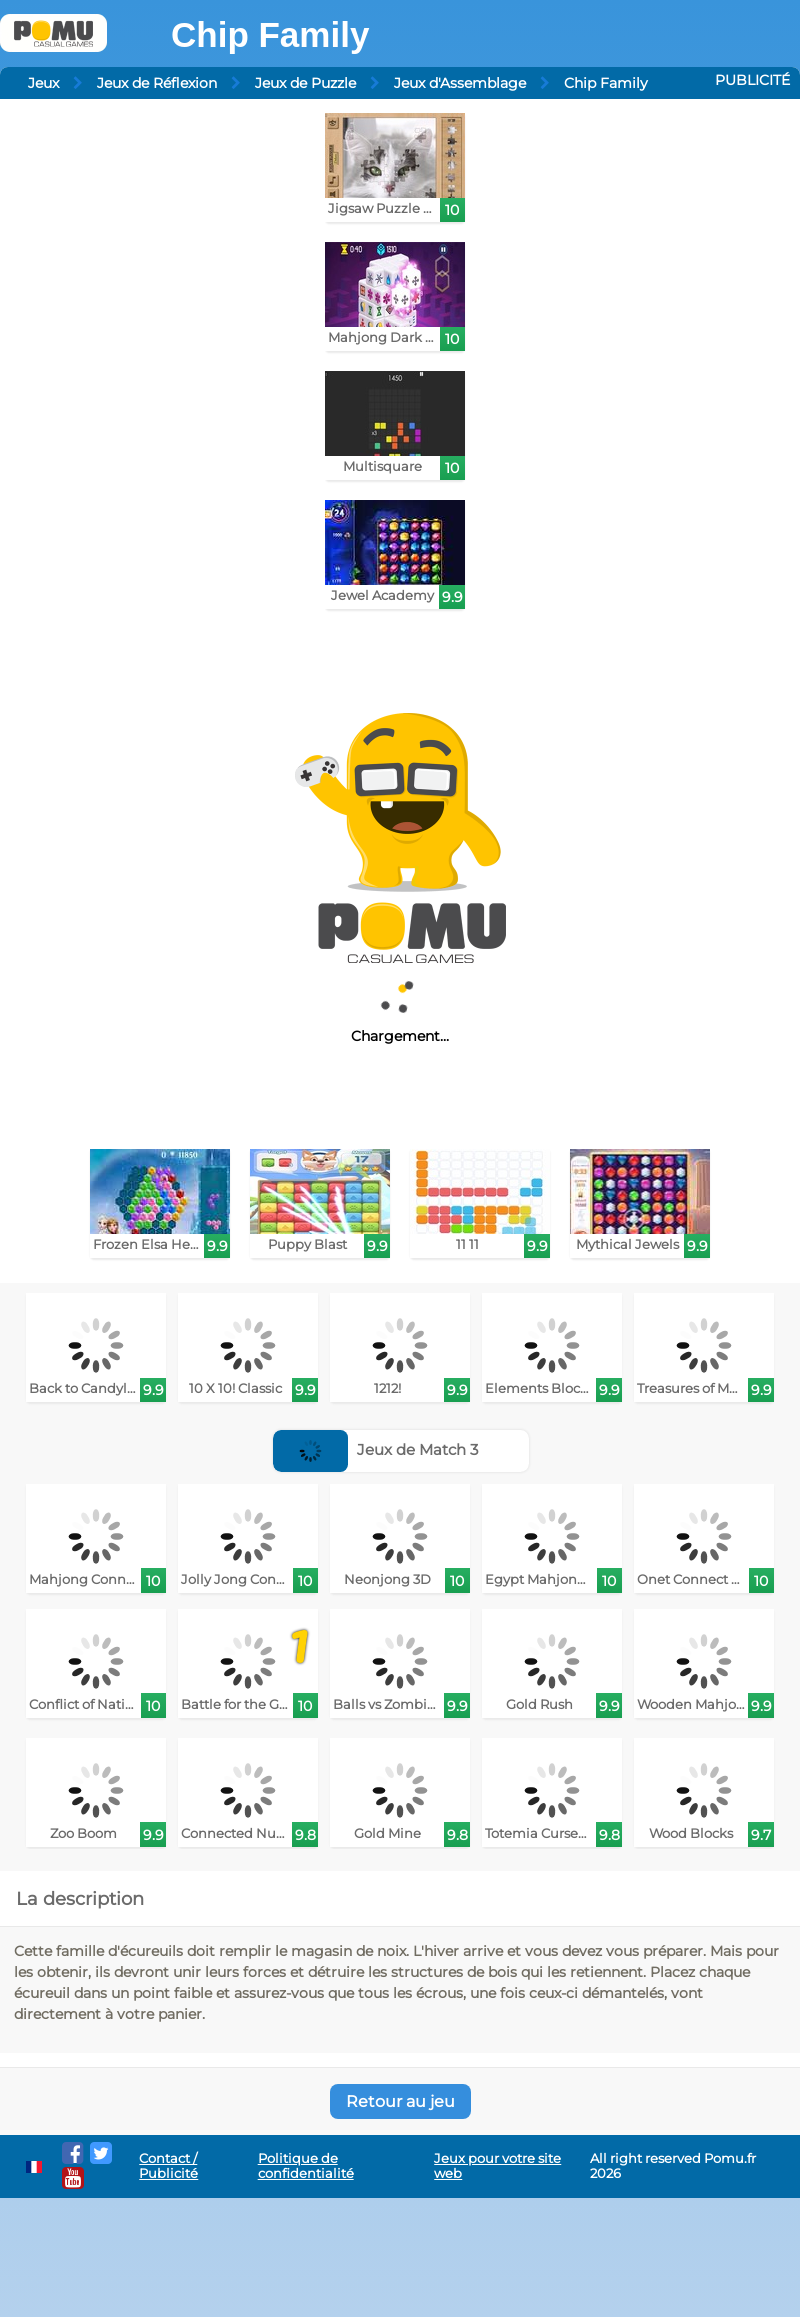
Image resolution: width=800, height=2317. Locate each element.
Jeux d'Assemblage (460, 83)
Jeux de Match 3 (375, 1449)
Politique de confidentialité (306, 2166)
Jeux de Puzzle (305, 83)
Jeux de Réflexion (157, 83)
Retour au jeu (400, 2101)
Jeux (43, 83)
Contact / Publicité (168, 2166)
